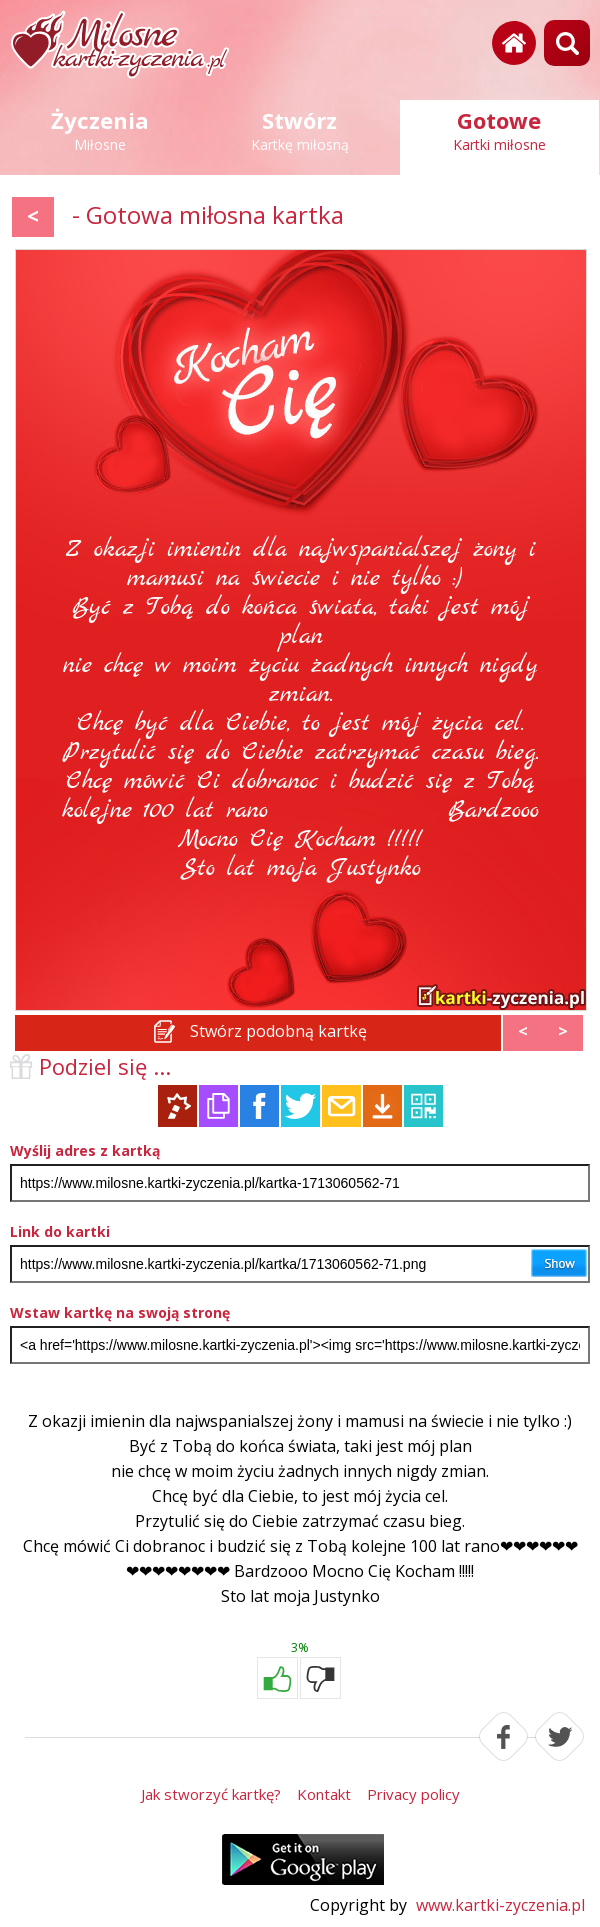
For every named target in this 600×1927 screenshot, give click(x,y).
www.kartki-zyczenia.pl (500, 1905)
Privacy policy (413, 1794)
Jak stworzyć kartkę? (211, 1794)
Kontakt (324, 1794)
